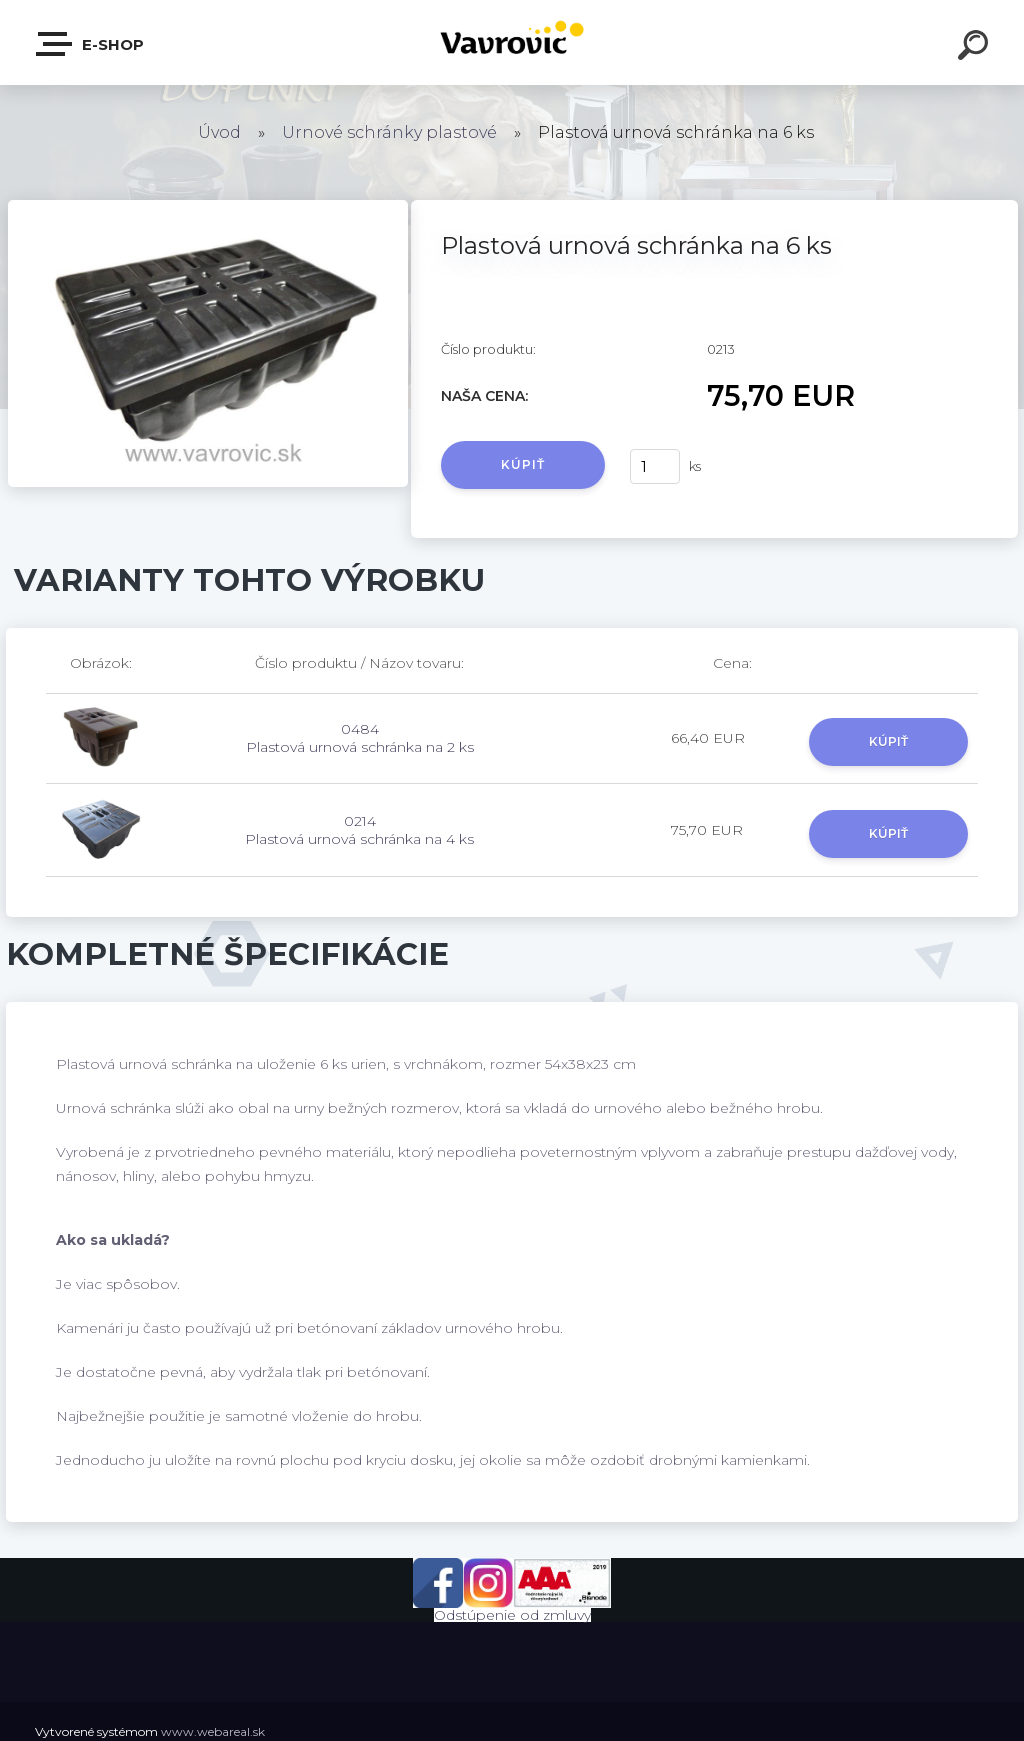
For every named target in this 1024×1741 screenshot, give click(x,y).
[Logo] (512, 42)
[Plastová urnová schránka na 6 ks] (208, 207)
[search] (976, 48)
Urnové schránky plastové (389, 132)
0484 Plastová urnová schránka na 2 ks (360, 738)
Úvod (219, 132)
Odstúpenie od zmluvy (512, 1615)
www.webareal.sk (213, 1731)
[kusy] (655, 466)
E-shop (91, 44)
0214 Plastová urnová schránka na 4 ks (359, 830)
